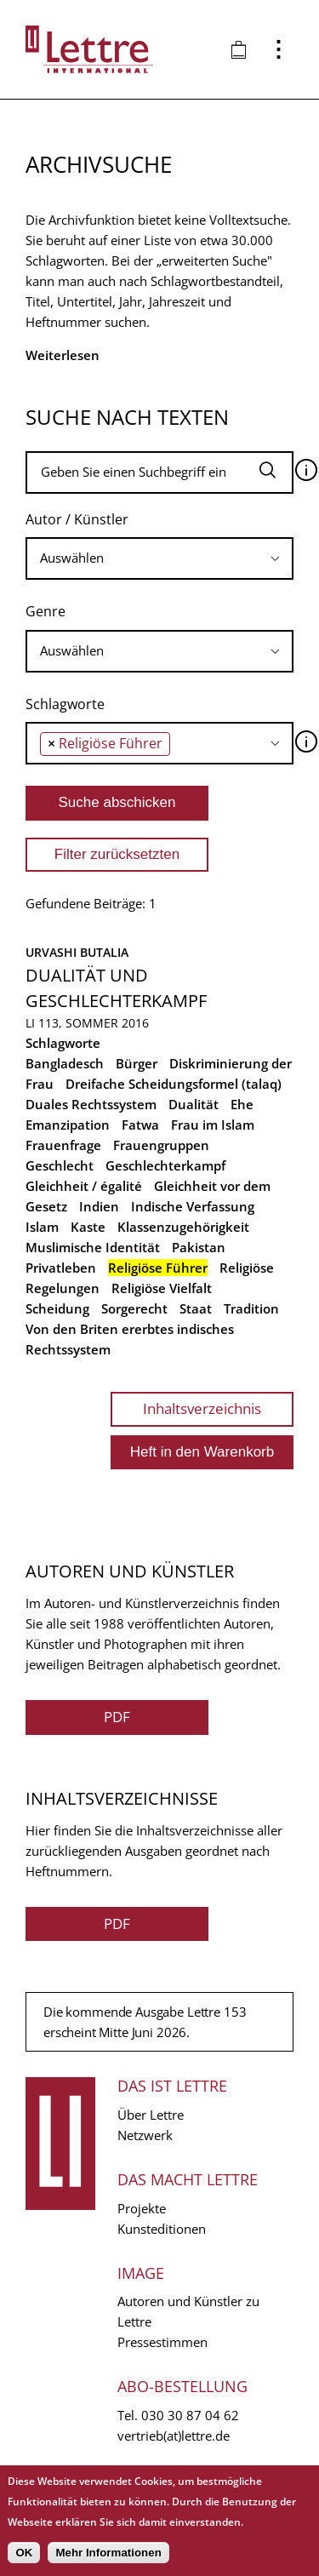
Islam (42, 1226)
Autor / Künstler (77, 519)
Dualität (193, 1104)
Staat (195, 1308)
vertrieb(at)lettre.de (173, 2435)
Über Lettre (150, 2114)
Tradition (251, 1308)
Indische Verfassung (192, 1206)
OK (23, 2552)
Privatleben (61, 1267)
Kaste (88, 1226)
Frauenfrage (63, 1144)
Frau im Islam (212, 1124)
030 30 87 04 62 (190, 2415)
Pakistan (198, 1247)
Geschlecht (60, 1165)
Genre (46, 611)
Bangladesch (65, 1063)
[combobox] (159, 558)
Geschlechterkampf (165, 1165)
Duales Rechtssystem (91, 1104)
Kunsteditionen (161, 2228)
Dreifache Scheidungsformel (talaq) (174, 1083)
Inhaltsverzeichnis (202, 1408)
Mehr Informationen (108, 2552)
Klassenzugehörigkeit (183, 1226)
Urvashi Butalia (77, 952)
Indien (99, 1206)
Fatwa (140, 1124)
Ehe (242, 1104)
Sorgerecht (134, 1308)
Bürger (136, 1063)
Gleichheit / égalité (84, 1185)
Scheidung (57, 1308)
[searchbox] (159, 558)
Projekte (141, 2208)
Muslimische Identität (93, 1247)
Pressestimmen (162, 2341)
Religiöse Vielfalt (161, 1288)
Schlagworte (65, 704)
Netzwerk (145, 2135)
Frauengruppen (161, 1144)
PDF (117, 1716)
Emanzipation (68, 1124)
